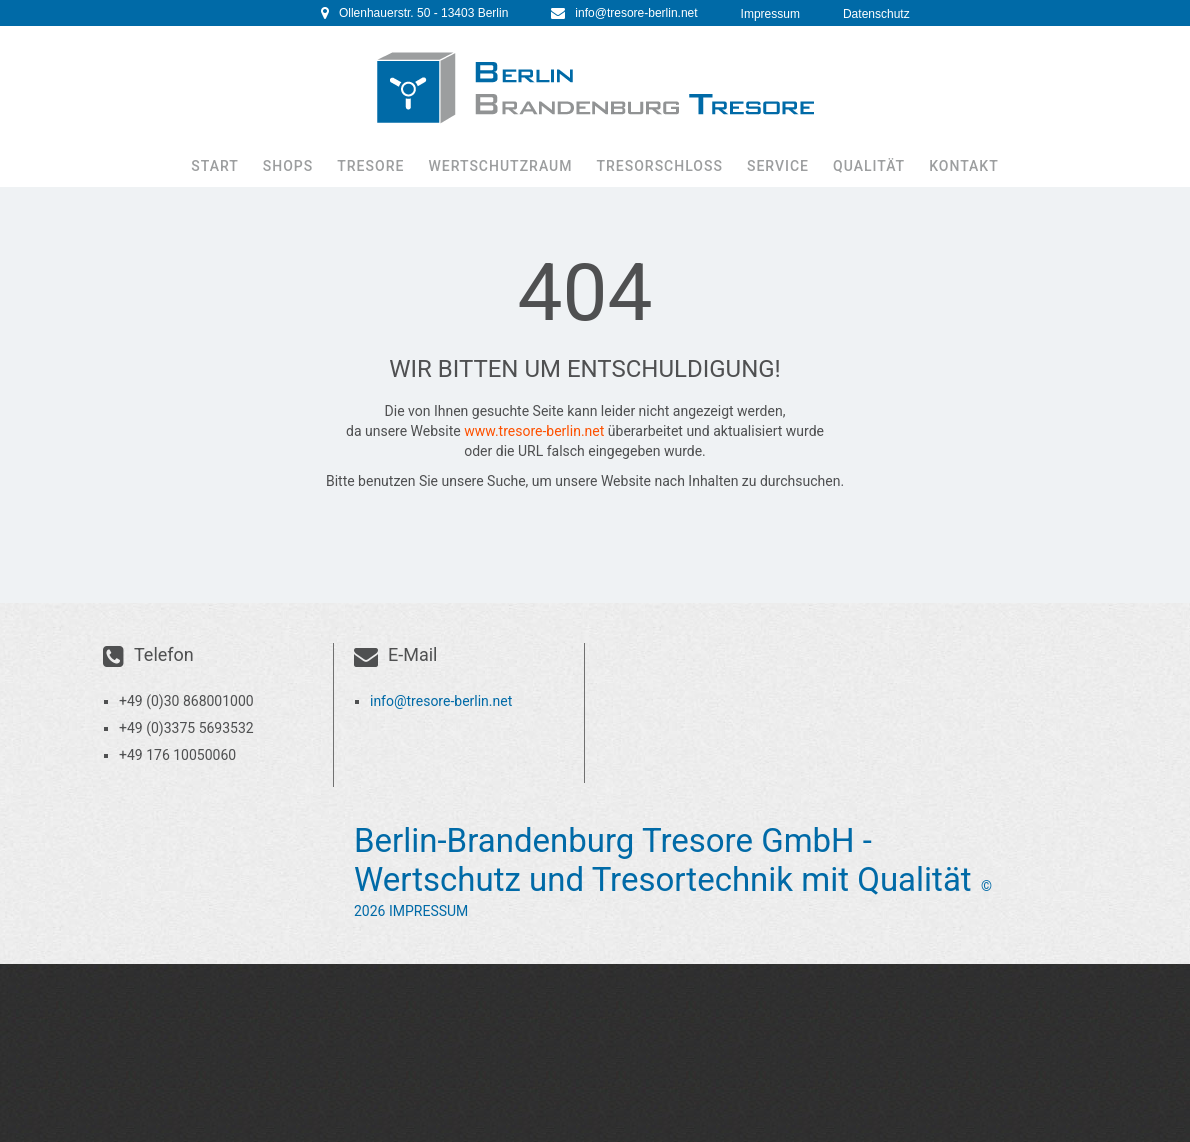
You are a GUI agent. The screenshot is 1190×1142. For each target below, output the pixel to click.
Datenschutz (876, 14)
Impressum (770, 14)
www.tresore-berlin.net (534, 431)
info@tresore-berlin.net (636, 13)
